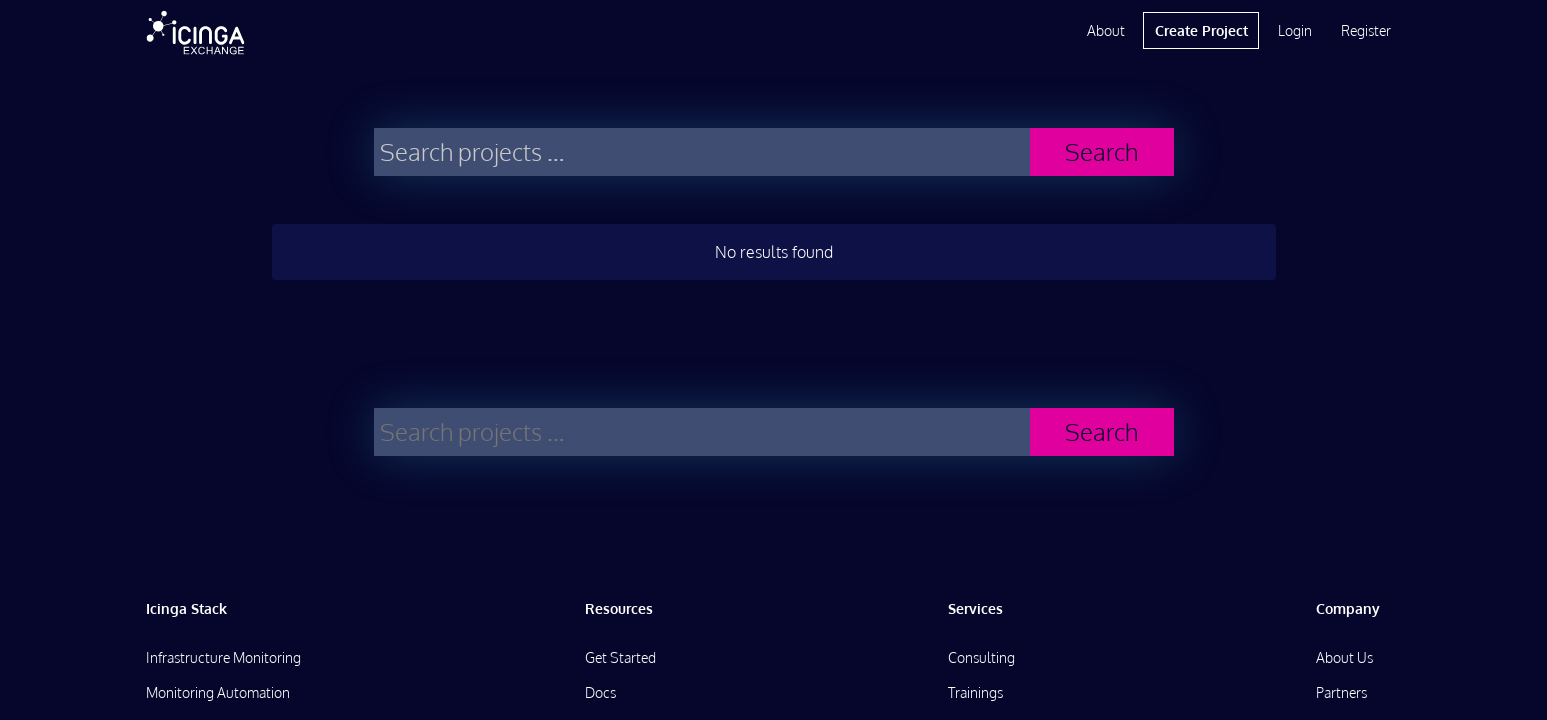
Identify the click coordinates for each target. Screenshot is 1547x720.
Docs (600, 692)
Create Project (1201, 30)
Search (1101, 151)
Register (1366, 30)
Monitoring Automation (218, 692)
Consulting (981, 657)
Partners (1341, 692)
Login (1295, 30)
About (1106, 30)
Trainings (975, 692)
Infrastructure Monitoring (223, 657)
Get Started (620, 657)
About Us (1344, 657)
